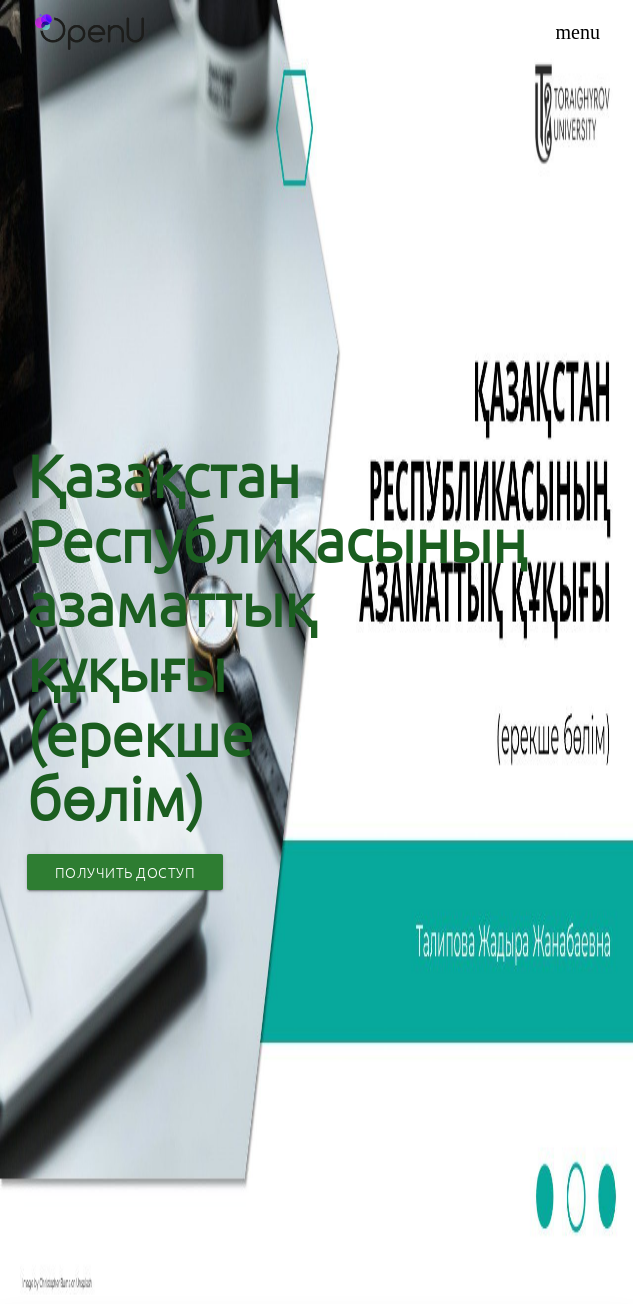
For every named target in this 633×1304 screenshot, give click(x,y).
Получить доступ (125, 872)
